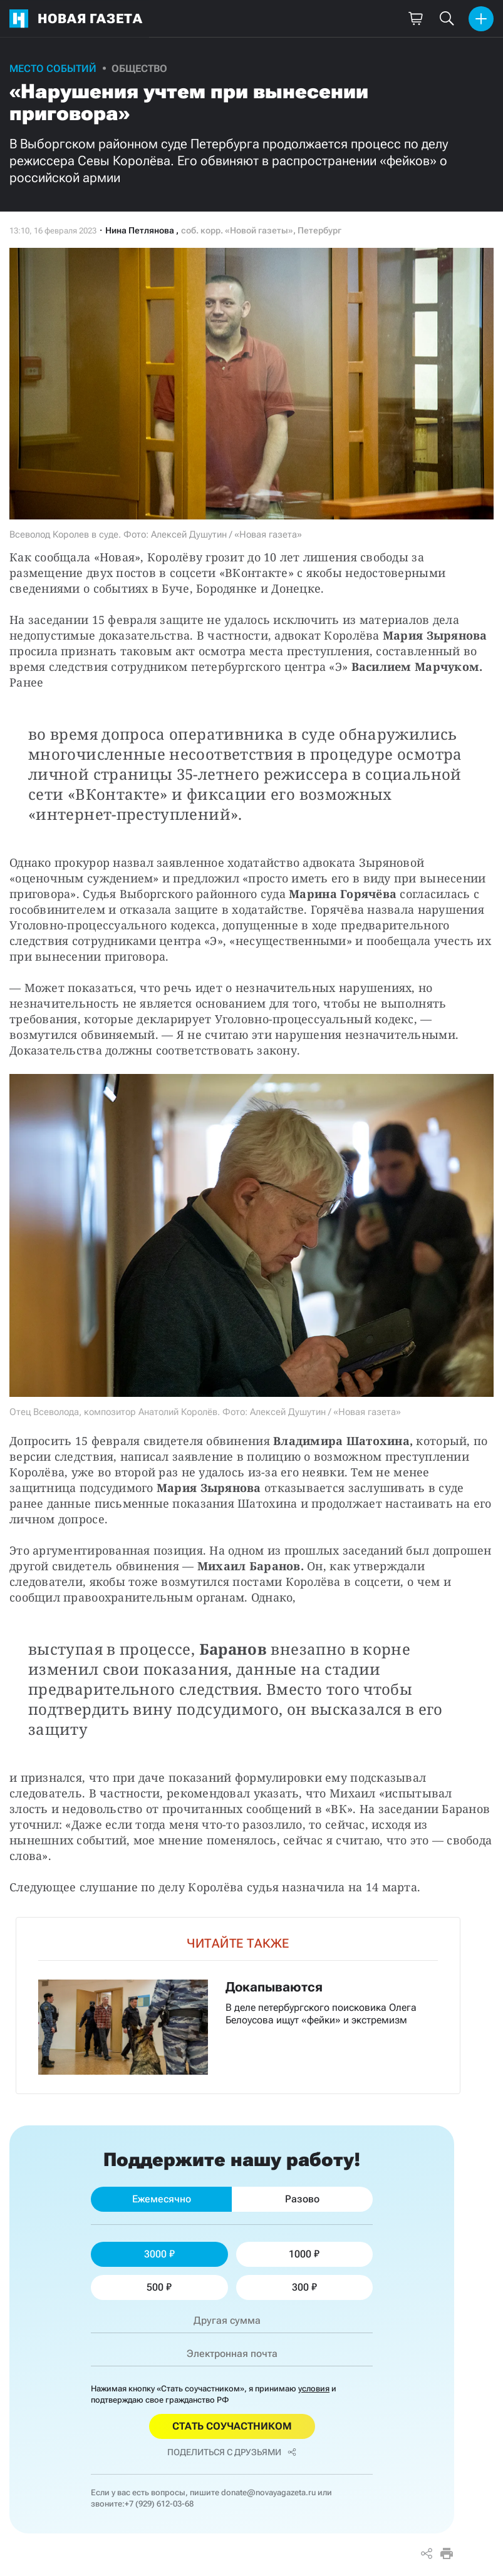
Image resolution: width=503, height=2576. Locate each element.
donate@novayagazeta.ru (268, 2492)
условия (313, 2388)
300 (304, 2287)
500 (159, 2287)
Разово (302, 2199)
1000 (304, 2254)
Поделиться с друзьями (231, 2452)
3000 (159, 2254)
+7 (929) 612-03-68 (159, 2503)
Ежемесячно (161, 2199)
